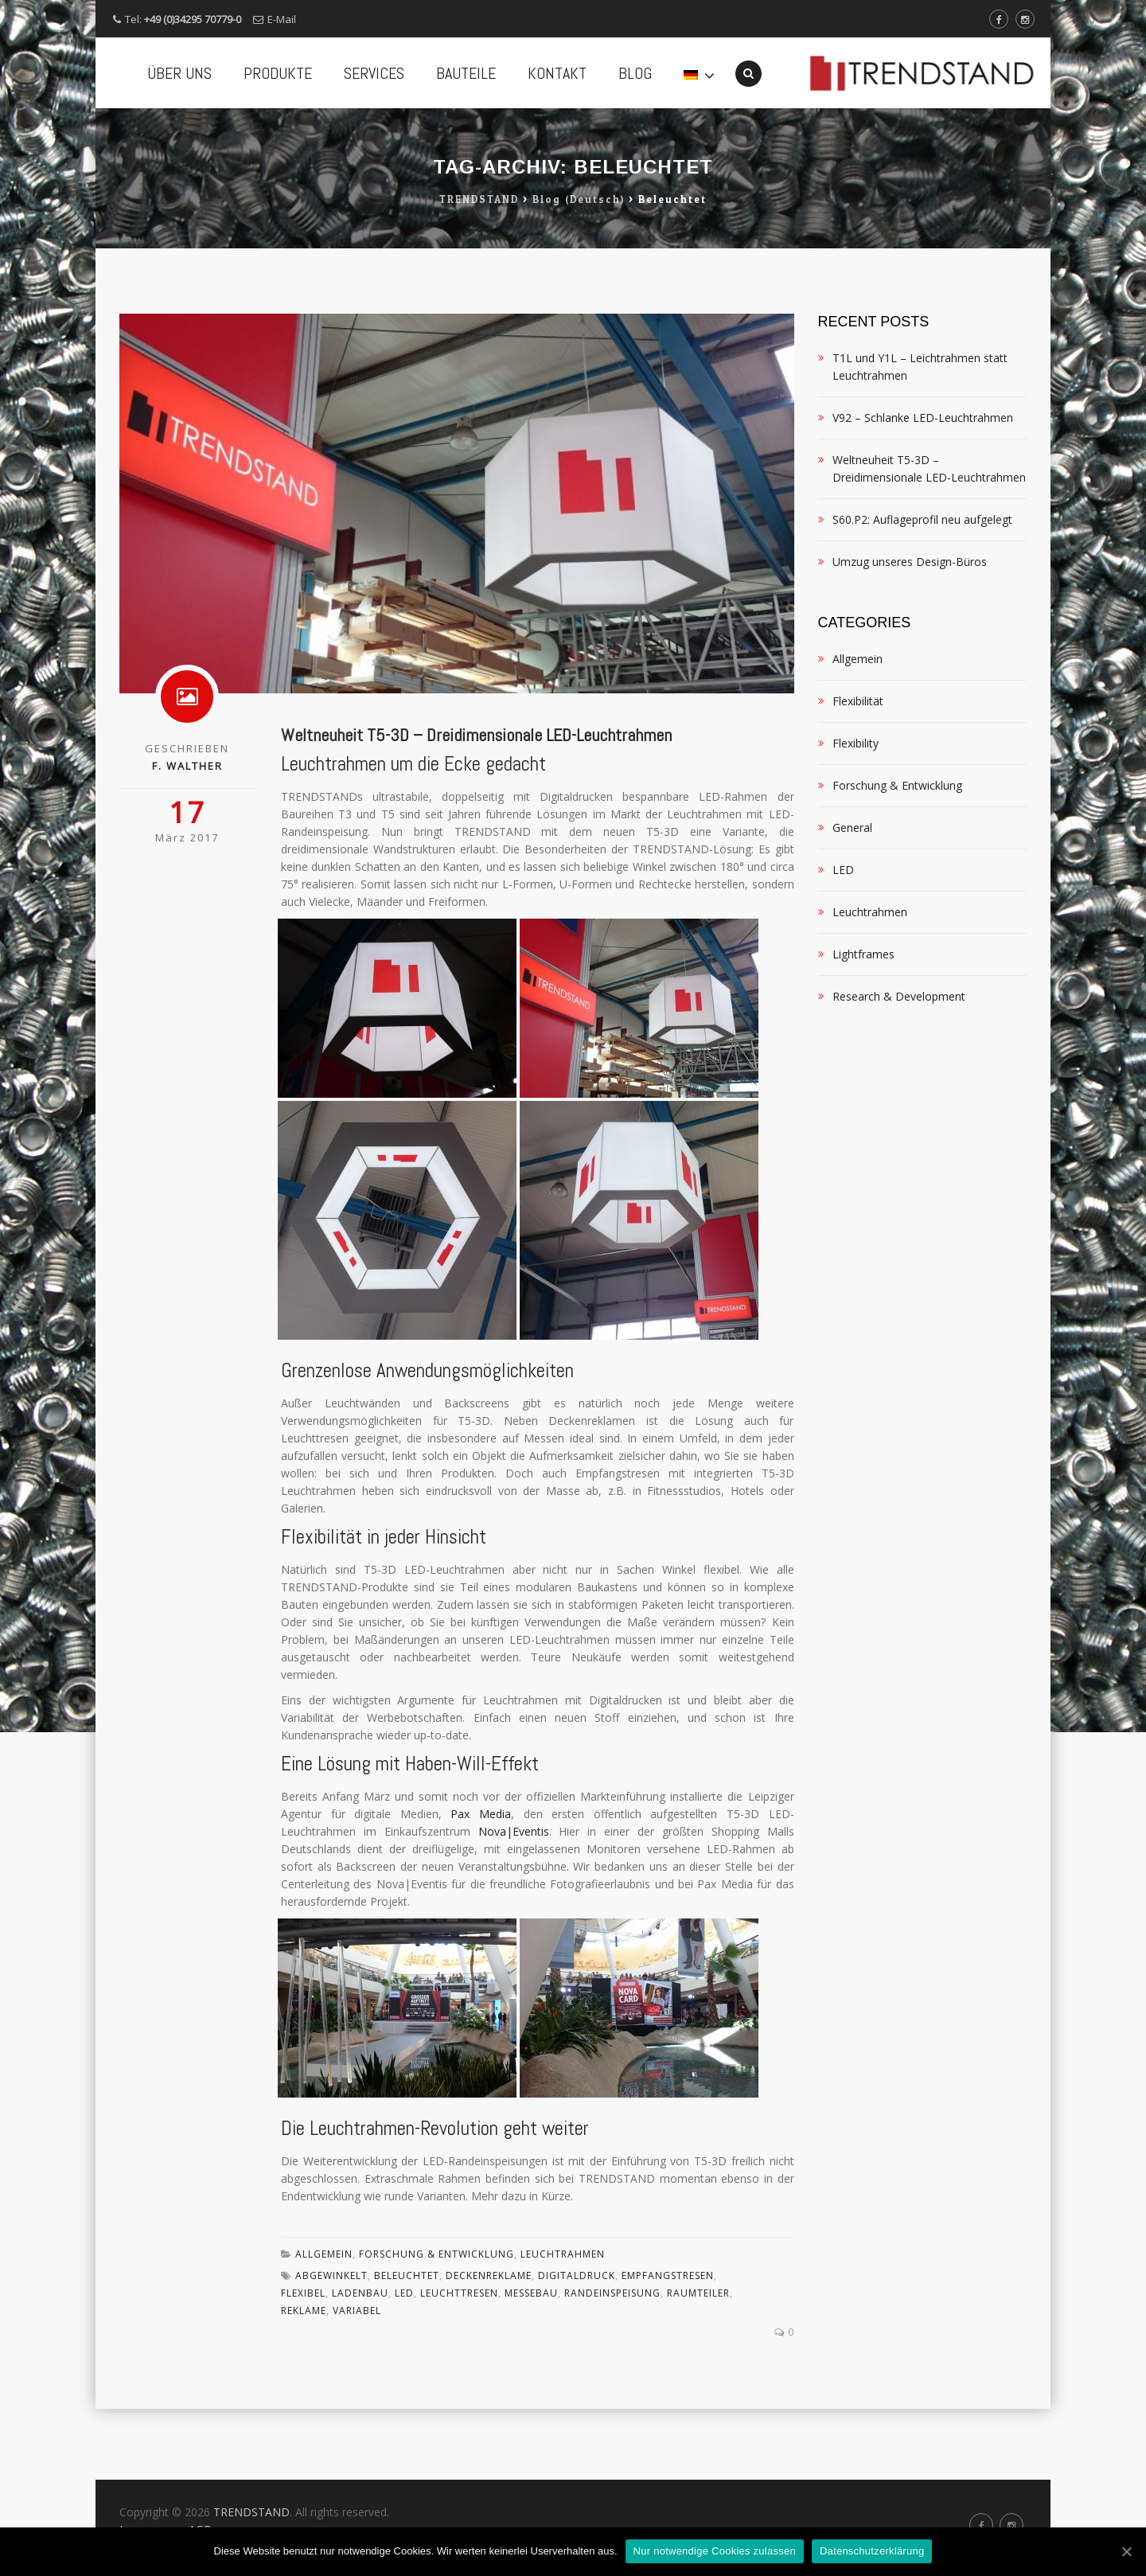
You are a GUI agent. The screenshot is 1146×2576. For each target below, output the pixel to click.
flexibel (303, 2364)
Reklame (303, 2381)
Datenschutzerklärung (872, 2551)
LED (404, 2364)
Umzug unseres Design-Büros (909, 632)
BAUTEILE (466, 73)
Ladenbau (360, 2364)
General (852, 898)
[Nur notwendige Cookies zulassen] (1126, 2551)
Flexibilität (857, 771)
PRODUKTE (278, 73)
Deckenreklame (489, 2346)
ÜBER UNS (179, 73)
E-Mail (281, 19)
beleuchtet (406, 2346)
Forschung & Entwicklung (436, 2325)
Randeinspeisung (612, 2364)
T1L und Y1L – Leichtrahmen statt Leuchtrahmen (920, 437)
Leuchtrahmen (562, 2325)
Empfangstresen (668, 2346)
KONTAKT (557, 73)
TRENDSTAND (251, 2511)
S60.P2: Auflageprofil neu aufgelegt (922, 590)
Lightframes (863, 1024)
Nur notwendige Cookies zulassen (714, 2551)
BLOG (635, 73)
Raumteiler (698, 2364)
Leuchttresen (459, 2364)
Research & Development (898, 1067)
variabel (357, 2381)
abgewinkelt (331, 2346)
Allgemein (324, 2325)
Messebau (531, 2364)
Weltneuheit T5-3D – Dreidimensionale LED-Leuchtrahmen (476, 805)
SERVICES (374, 73)
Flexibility (855, 814)
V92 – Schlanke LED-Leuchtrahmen (922, 488)
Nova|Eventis (513, 1902)
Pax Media (480, 1884)
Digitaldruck (576, 2346)
